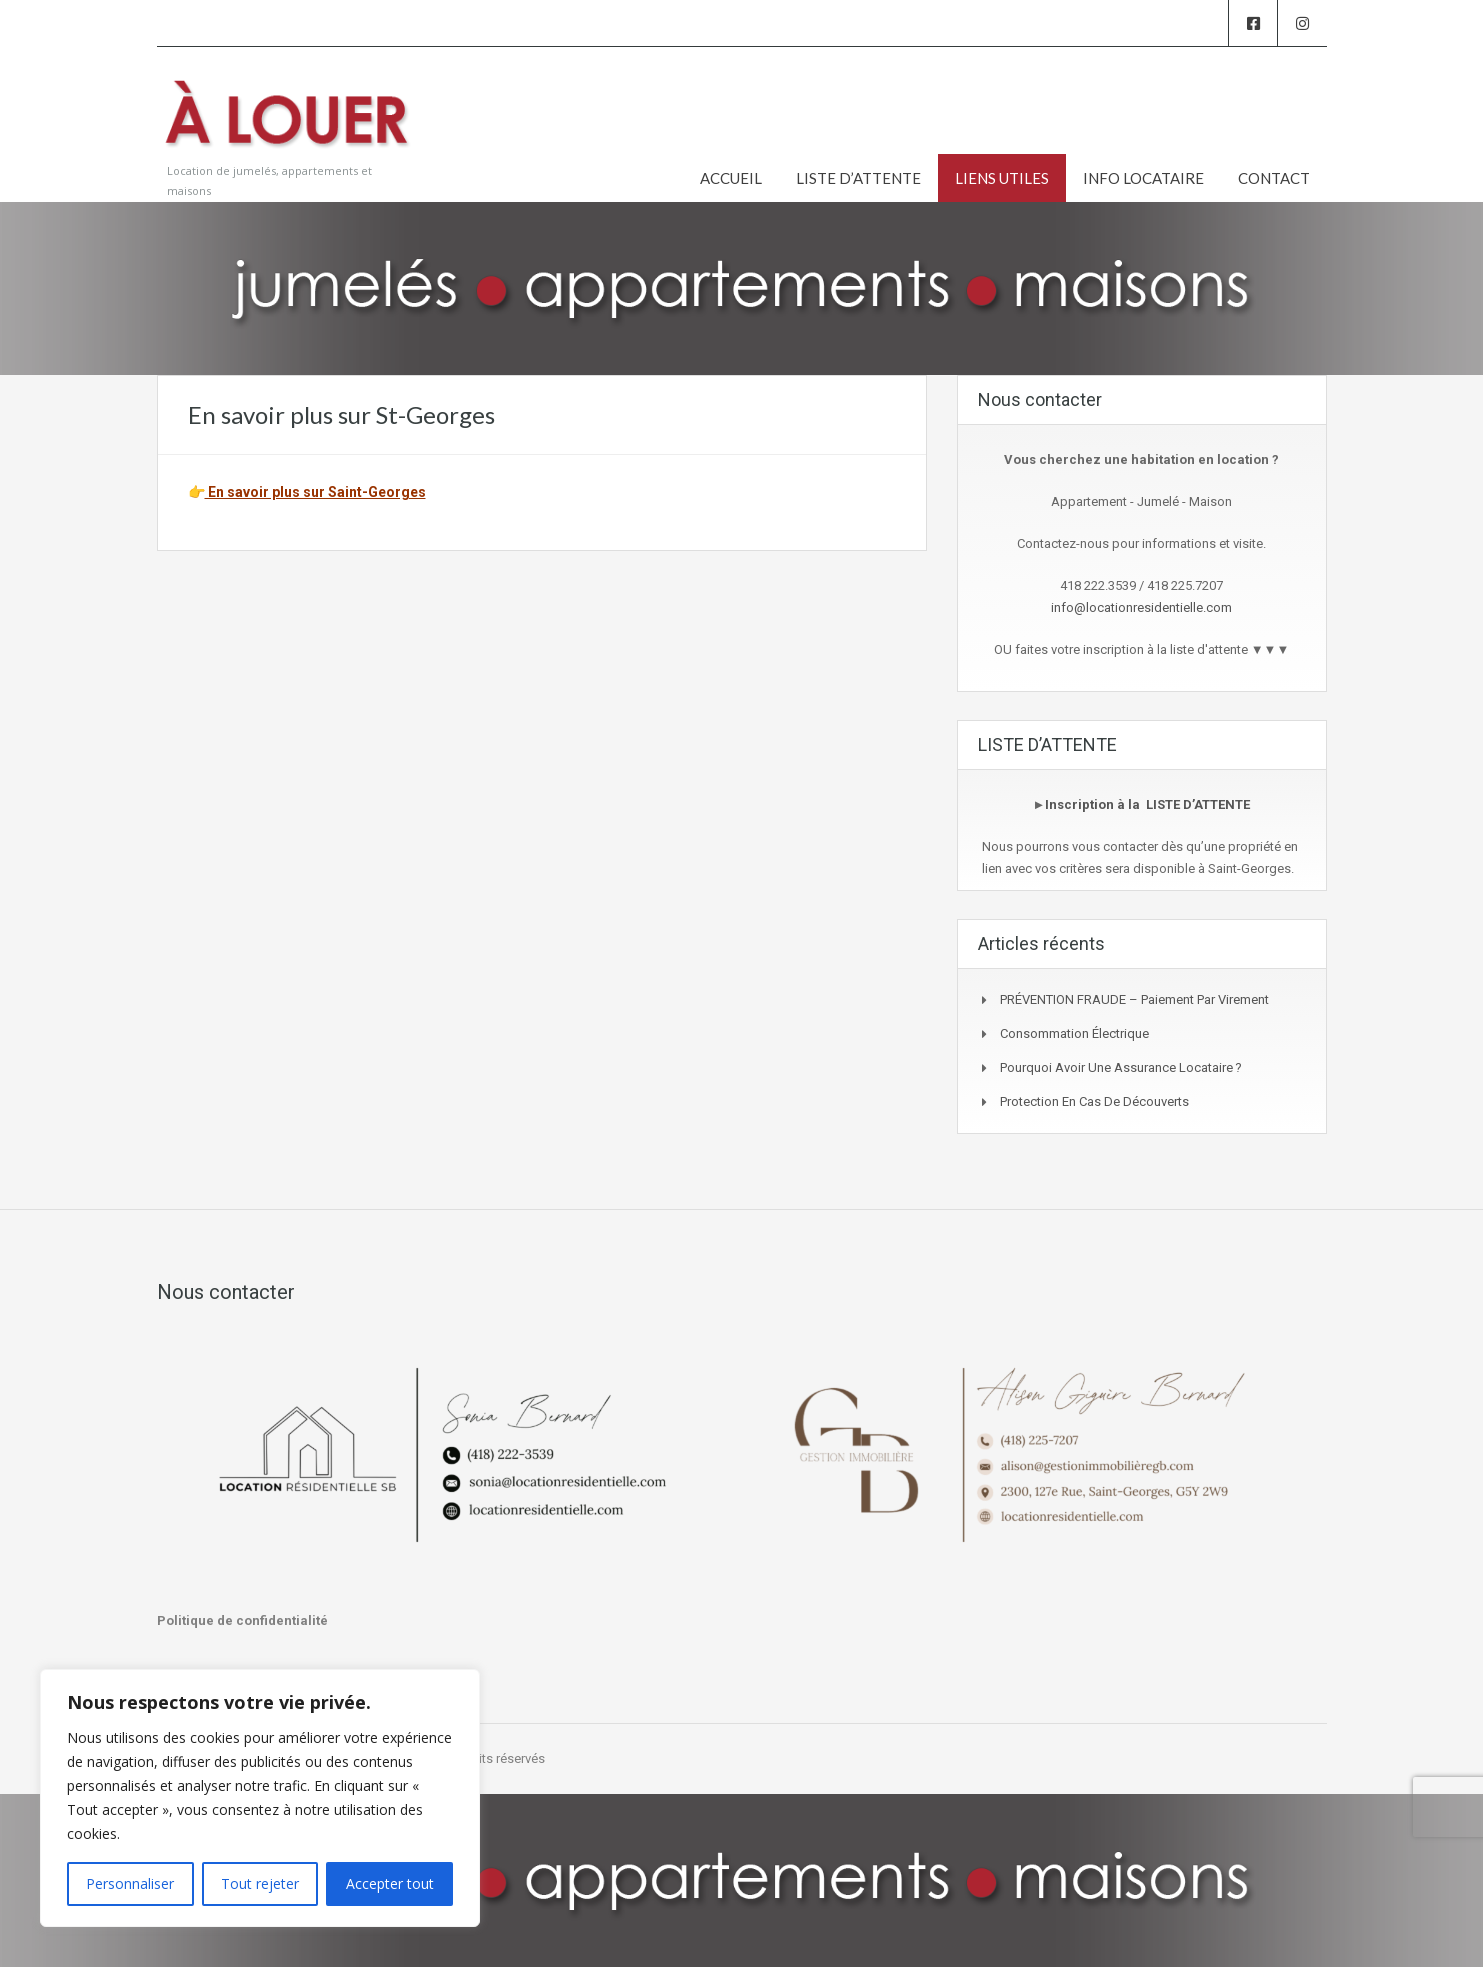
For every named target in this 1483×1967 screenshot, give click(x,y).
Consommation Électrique (1074, 1033)
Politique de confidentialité (242, 1620)
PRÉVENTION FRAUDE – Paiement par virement (1134, 999)
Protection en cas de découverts (1094, 1101)
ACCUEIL (731, 178)
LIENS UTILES (1002, 178)
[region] (260, 1798)
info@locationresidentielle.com (1141, 607)
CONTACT (1274, 178)
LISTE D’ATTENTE (858, 178)
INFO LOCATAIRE (1143, 178)
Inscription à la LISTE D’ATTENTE (1147, 804)
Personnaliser (130, 1883)
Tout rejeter (260, 1883)
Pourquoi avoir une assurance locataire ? (1121, 1067)
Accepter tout (390, 1883)
